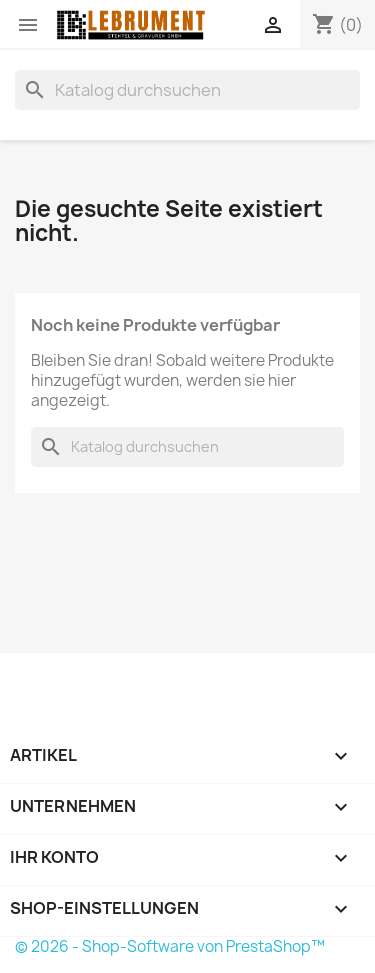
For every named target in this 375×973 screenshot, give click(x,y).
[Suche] (187, 90)
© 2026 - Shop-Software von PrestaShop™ (170, 946)
